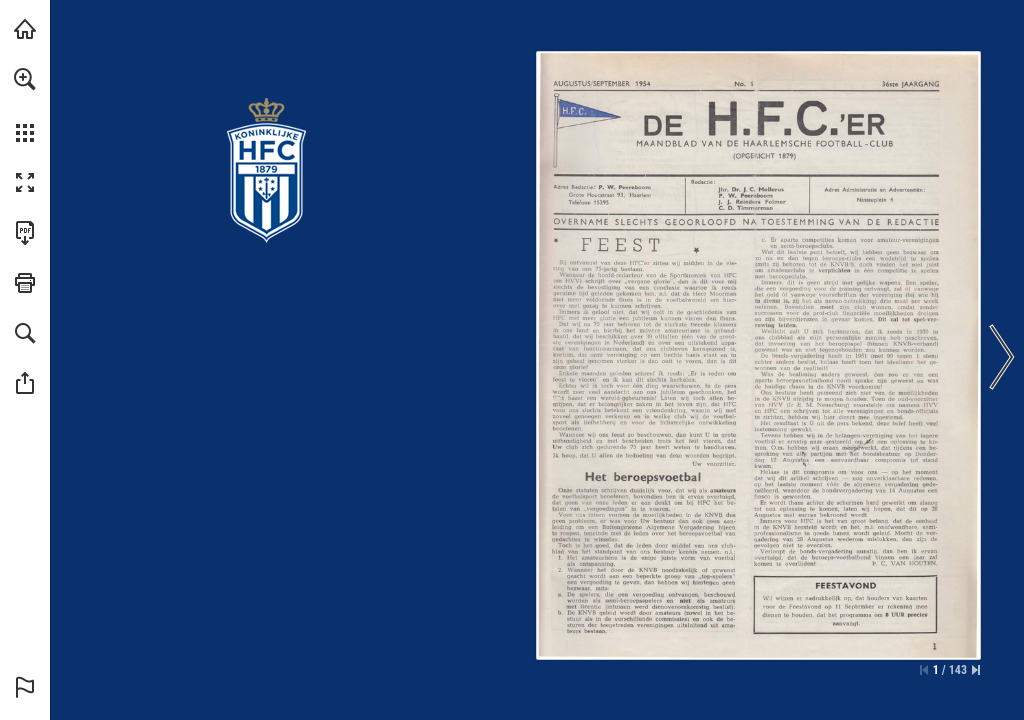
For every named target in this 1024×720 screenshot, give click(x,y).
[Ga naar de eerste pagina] (924, 670)
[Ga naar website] (748, 201)
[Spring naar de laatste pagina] (976, 670)
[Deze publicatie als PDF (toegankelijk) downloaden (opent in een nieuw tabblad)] (25, 233)
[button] (25, 79)
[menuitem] (25, 105)
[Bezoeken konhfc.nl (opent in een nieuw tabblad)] (25, 29)
